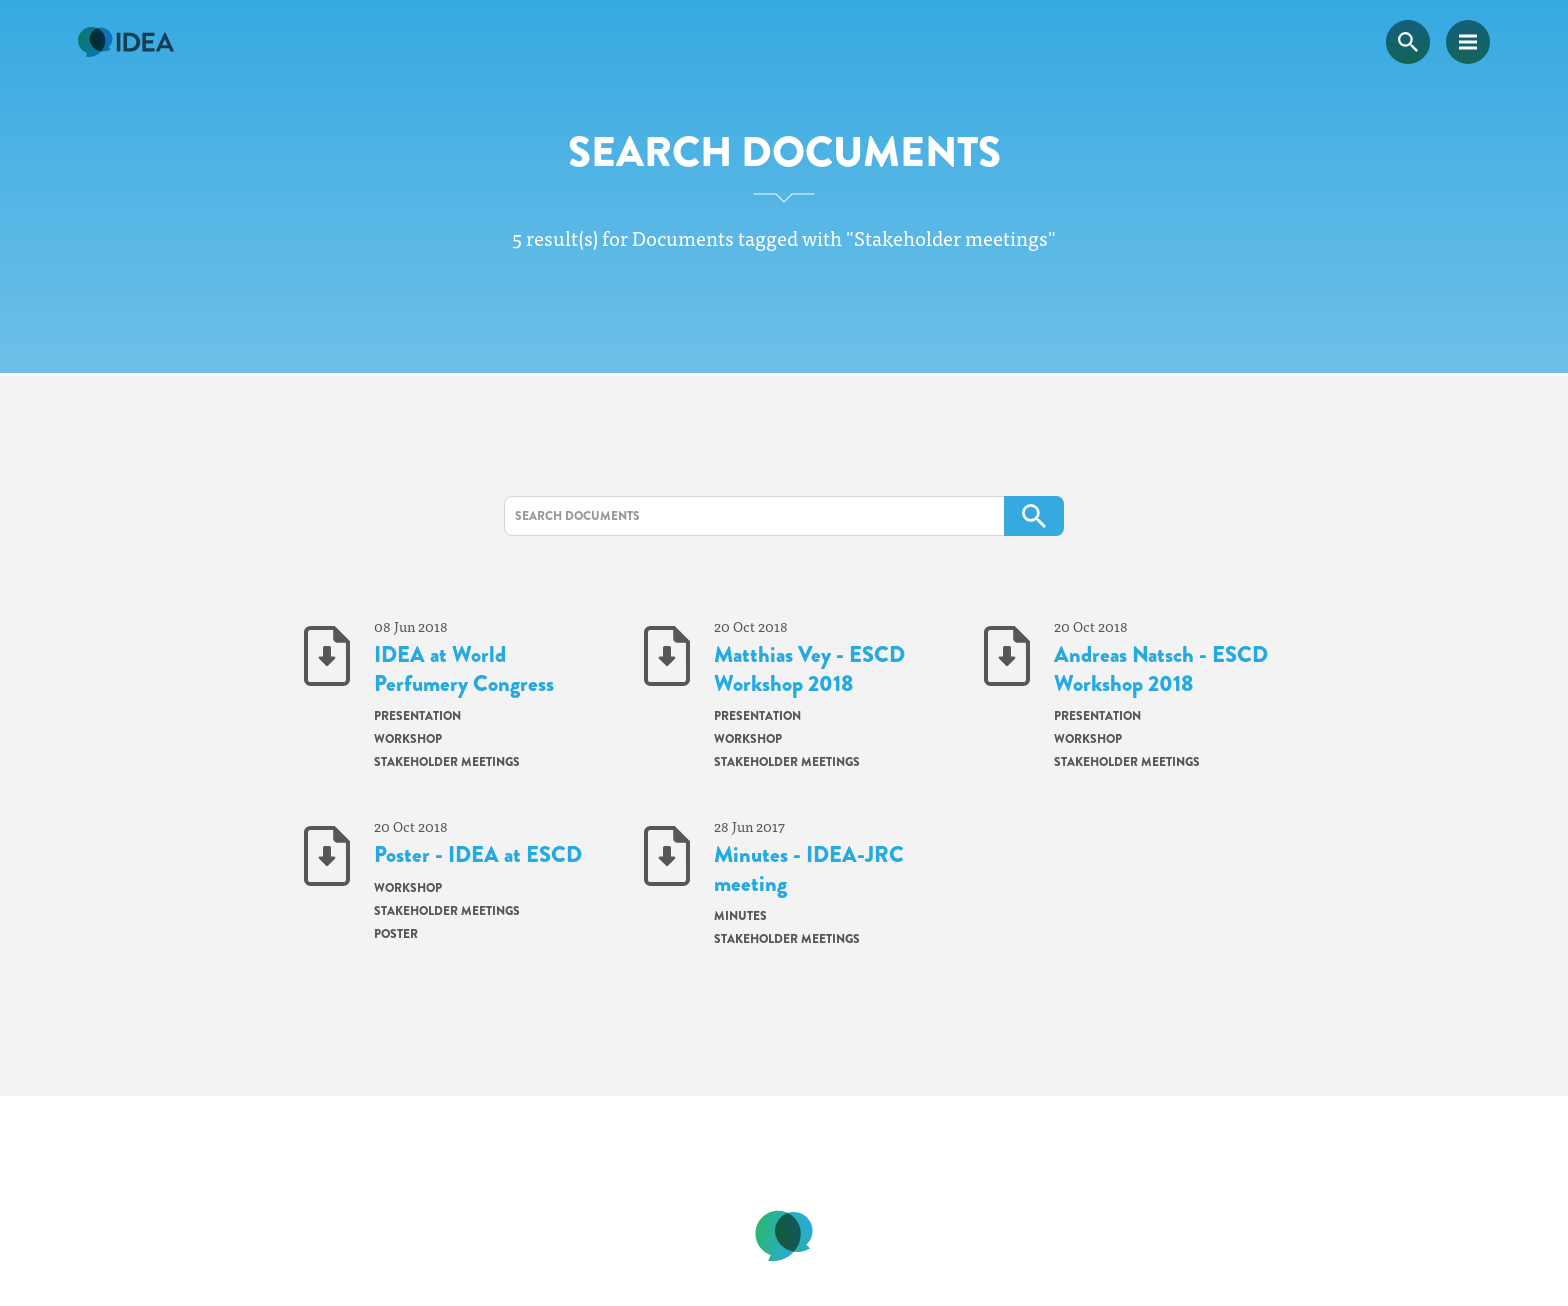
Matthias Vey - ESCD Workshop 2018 (809, 669)
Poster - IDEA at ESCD (478, 855)
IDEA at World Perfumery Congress (464, 669)
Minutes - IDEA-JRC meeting (809, 869)
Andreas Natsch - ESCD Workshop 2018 (1161, 669)
